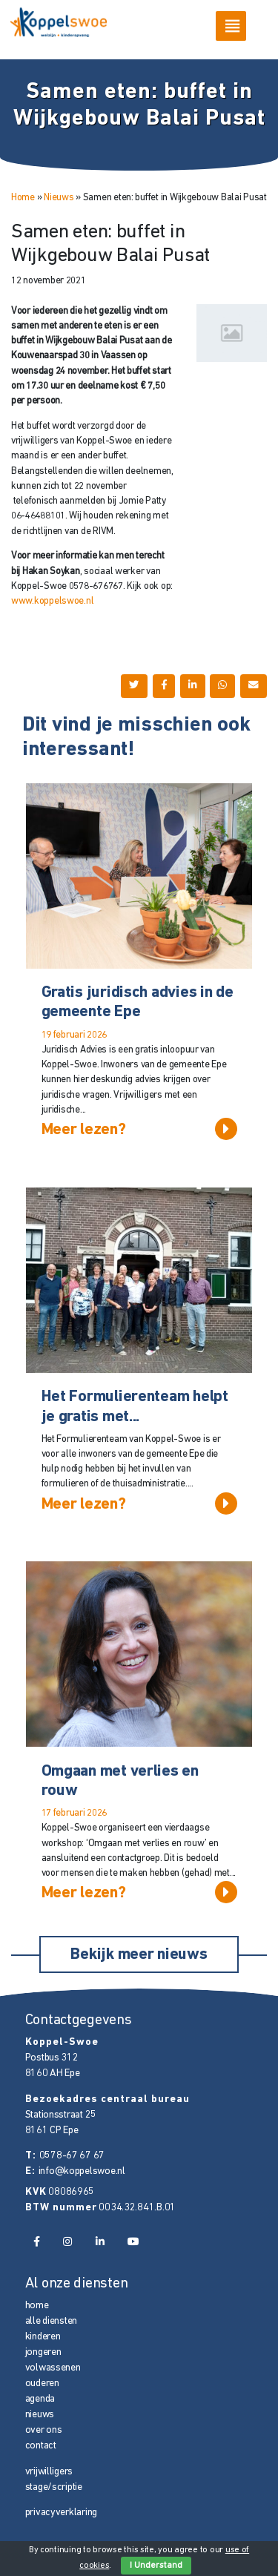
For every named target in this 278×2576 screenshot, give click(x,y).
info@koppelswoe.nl (82, 2171)
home (37, 2305)
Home (23, 197)
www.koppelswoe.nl (52, 601)
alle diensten (51, 2321)
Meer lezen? (139, 1129)
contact (40, 2445)
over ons (43, 2430)
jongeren (43, 2352)
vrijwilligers (49, 2471)
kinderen (43, 2336)
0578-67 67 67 (72, 2155)
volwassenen (53, 2368)
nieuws (39, 2414)
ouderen (42, 2383)
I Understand (156, 2565)
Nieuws (58, 197)
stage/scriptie (53, 2487)
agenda (40, 2399)
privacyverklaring (61, 2512)
